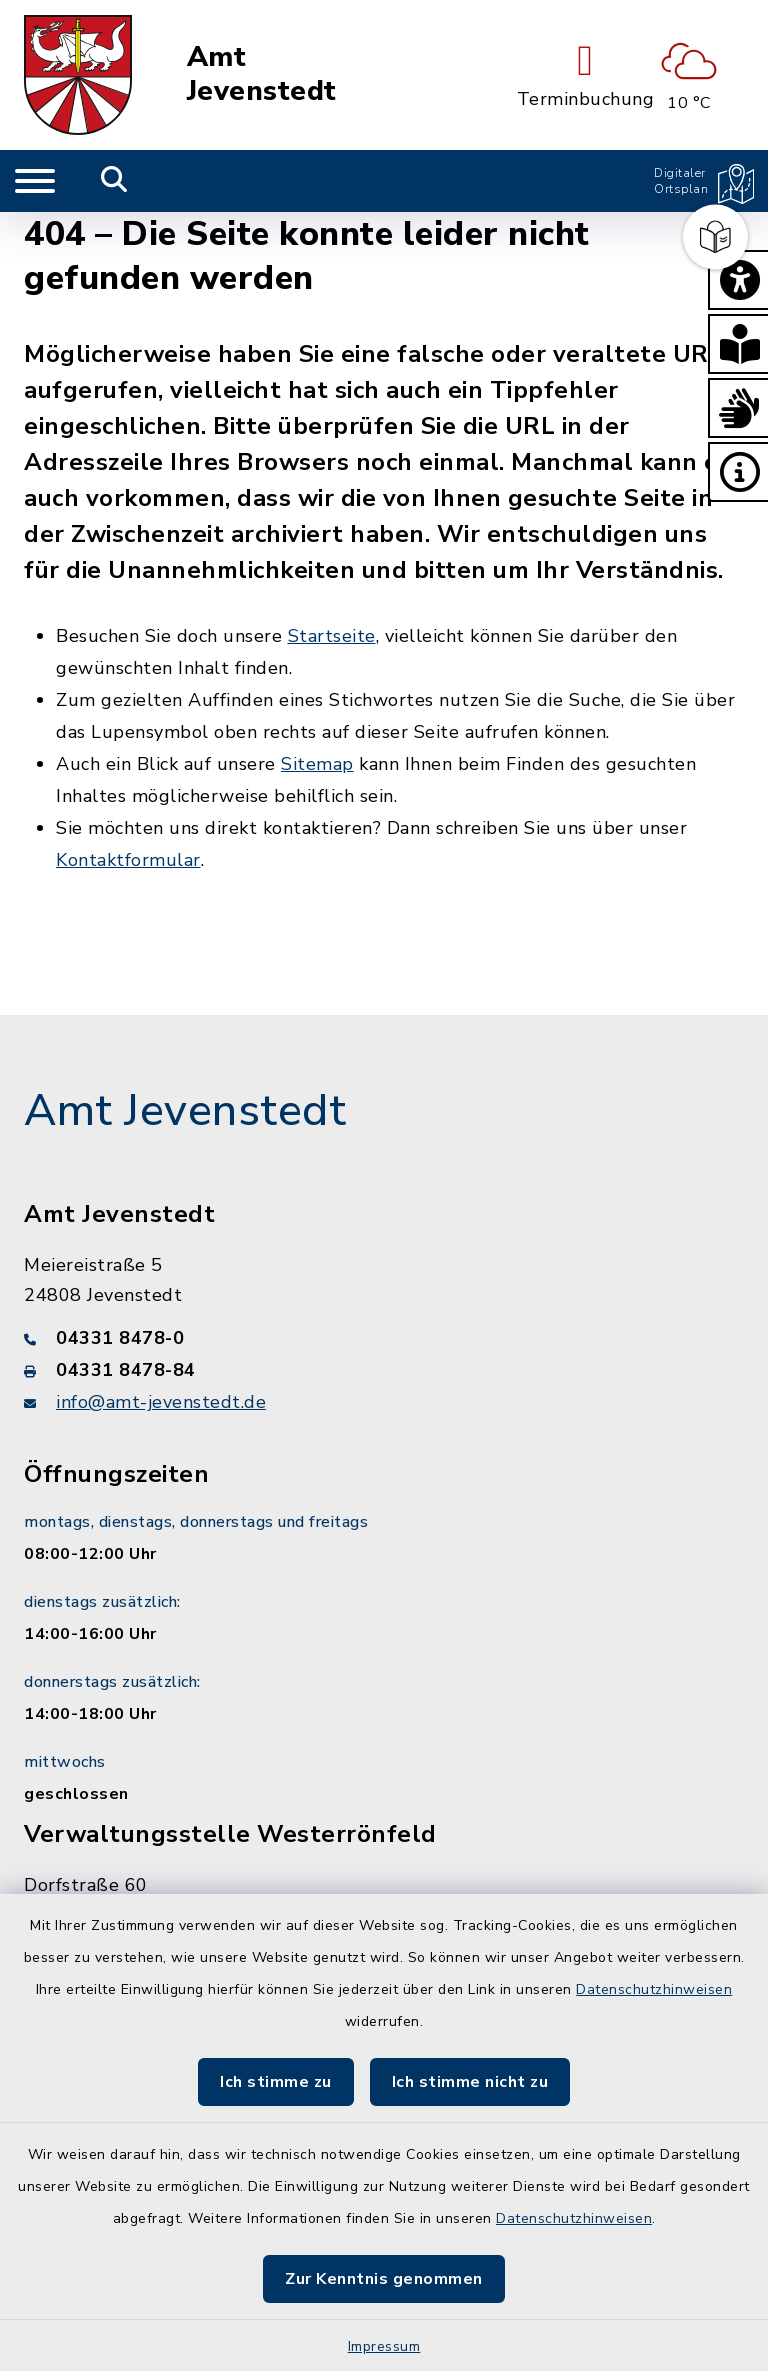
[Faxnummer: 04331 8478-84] (384, 1370)
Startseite (332, 636)
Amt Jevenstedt (262, 74)
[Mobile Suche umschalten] (114, 181)
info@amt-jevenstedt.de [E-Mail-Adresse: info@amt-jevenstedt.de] (161, 1402)
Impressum (384, 2346)
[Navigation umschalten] (35, 181)
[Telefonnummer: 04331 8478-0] (384, 1338)
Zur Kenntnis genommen (384, 2279)
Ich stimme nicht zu (470, 2082)
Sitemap (317, 764)
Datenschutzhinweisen (654, 1989)
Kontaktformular (128, 860)
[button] (738, 280)
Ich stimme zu (276, 2082)
